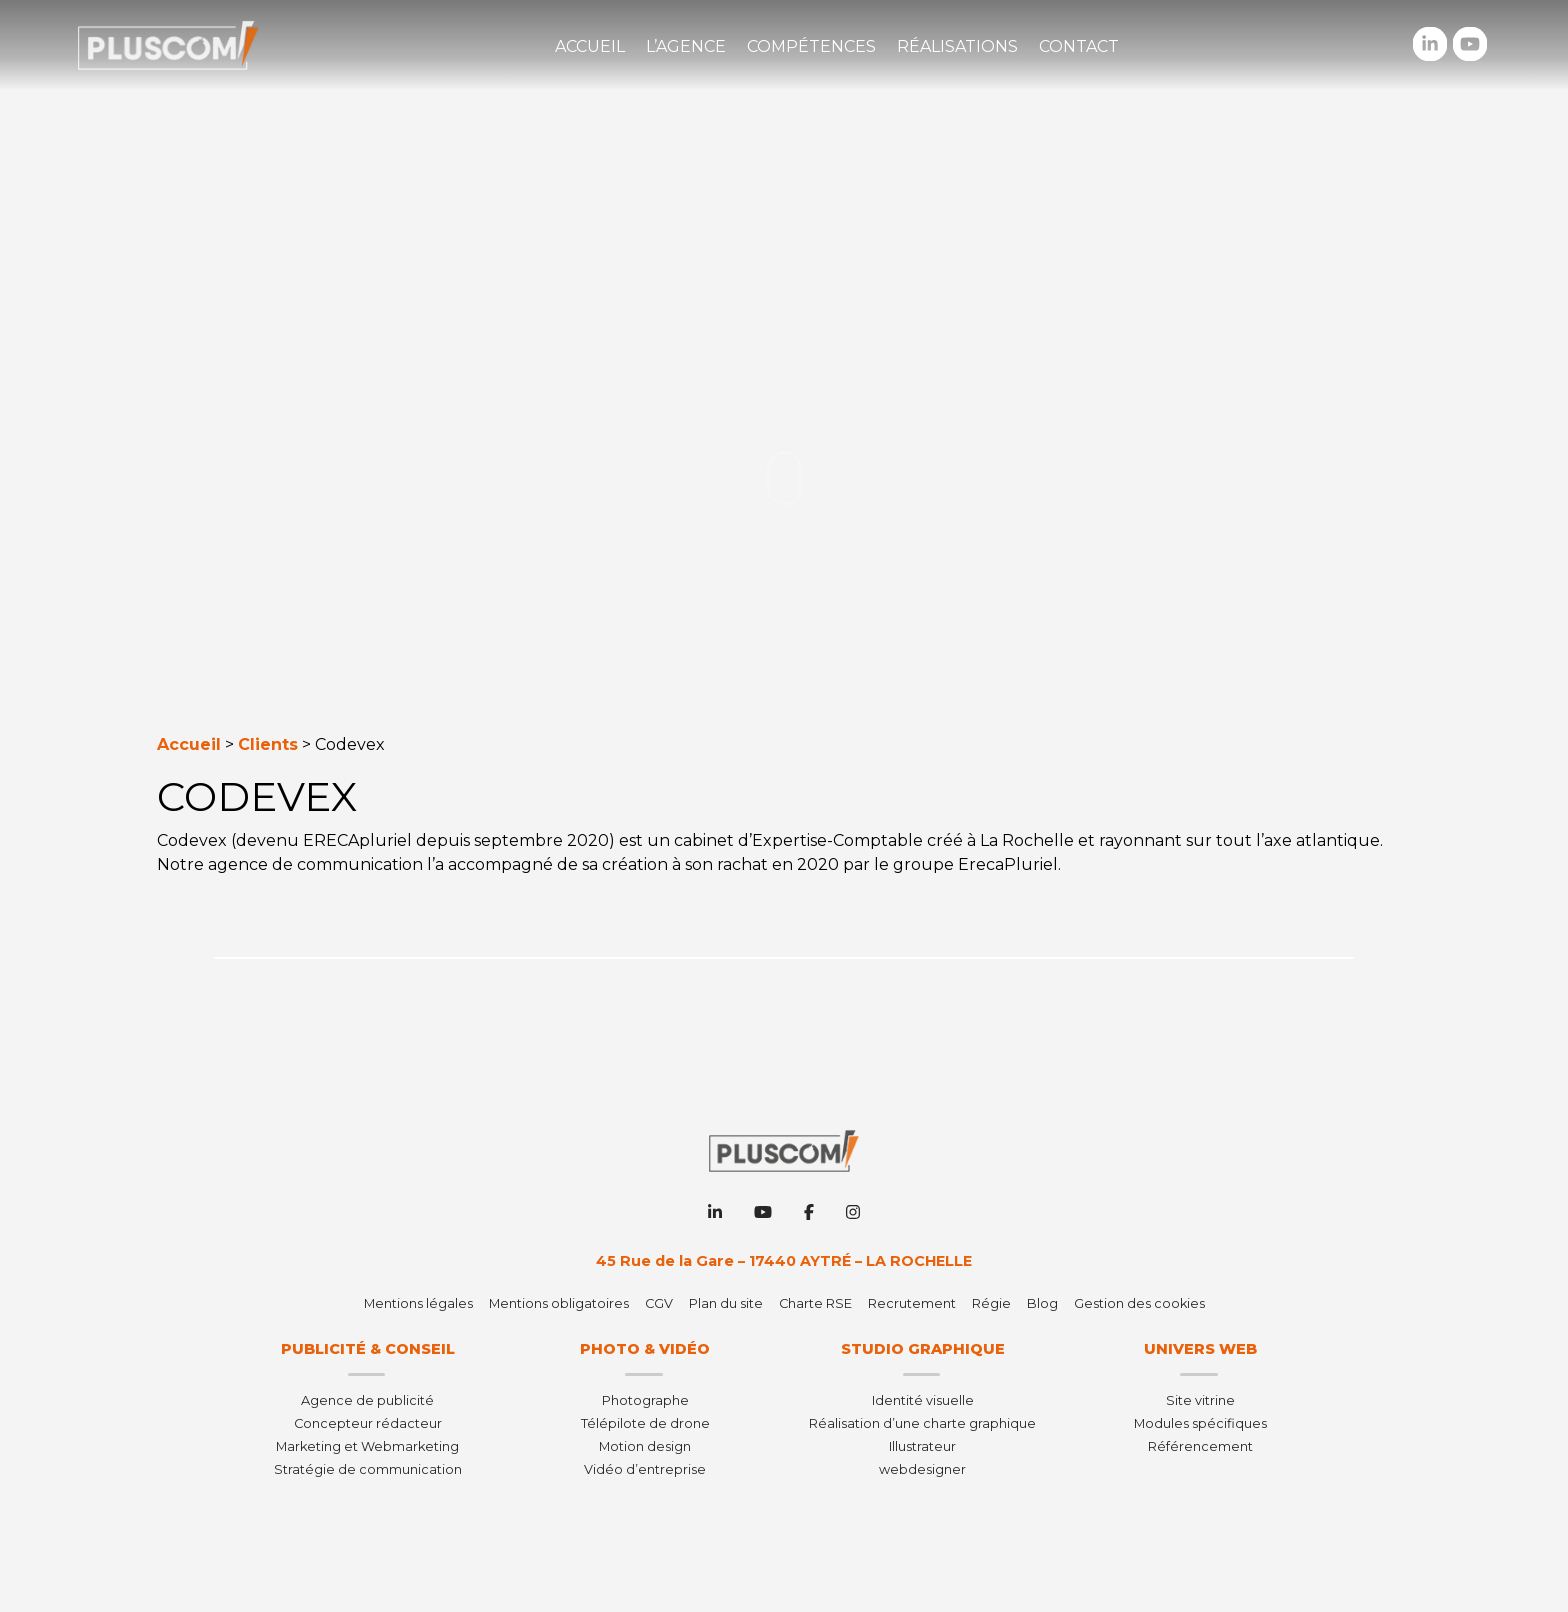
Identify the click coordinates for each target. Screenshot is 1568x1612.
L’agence (686, 46)
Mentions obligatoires (559, 1303)
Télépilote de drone (645, 1423)
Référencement (1200, 1446)
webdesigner (922, 1469)
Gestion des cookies (1139, 1303)
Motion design (645, 1446)
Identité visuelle (923, 1400)
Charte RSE (815, 1303)
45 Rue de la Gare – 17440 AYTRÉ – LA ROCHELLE (784, 1261)
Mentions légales (418, 1303)
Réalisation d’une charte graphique (922, 1423)
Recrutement (912, 1303)
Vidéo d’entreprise (645, 1469)
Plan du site (726, 1303)
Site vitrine (1200, 1400)
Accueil (590, 46)
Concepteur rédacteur (368, 1423)
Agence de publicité (367, 1400)
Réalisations (957, 46)
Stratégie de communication (368, 1469)
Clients (268, 744)
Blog (1042, 1303)
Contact (1079, 46)
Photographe (645, 1400)
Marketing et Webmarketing (367, 1446)
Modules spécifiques (1200, 1423)
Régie (991, 1303)
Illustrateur (922, 1446)
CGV (659, 1303)
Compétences (811, 46)
